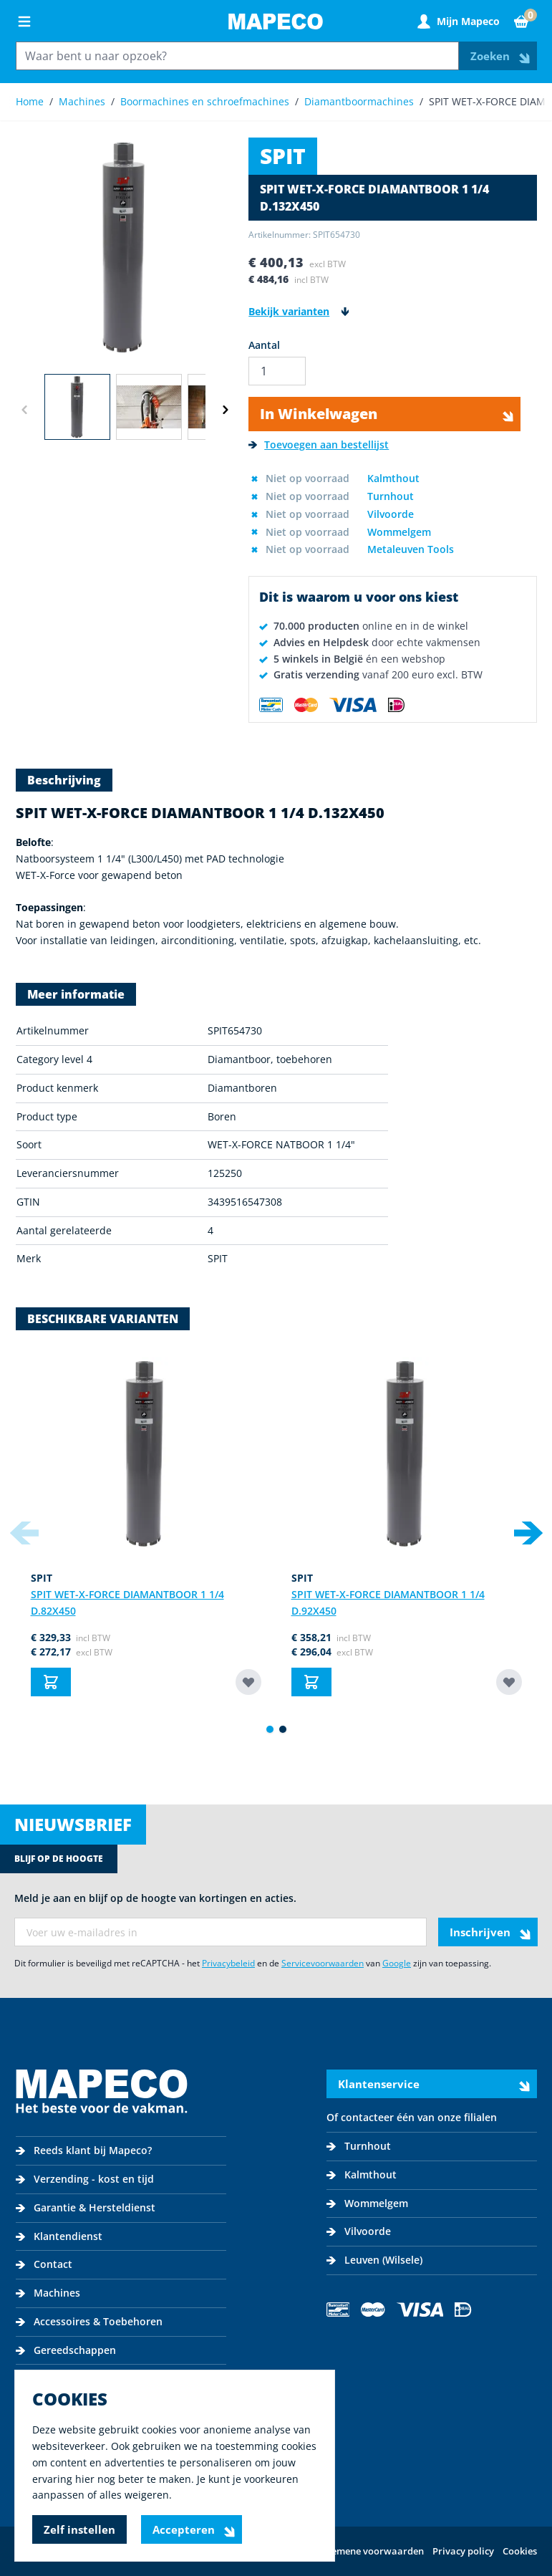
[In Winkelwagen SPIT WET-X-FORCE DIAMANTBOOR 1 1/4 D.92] (311, 1682)
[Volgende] (225, 409)
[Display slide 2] (282, 1729)
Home (30, 101)
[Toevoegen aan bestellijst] (318, 445)
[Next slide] (528, 1533)
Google (396, 1963)
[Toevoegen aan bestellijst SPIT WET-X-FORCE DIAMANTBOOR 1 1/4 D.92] (509, 1682)
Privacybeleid (228, 1963)
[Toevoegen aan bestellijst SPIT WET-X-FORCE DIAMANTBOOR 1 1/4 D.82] (248, 1682)
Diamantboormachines (359, 101)
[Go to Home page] (275, 21)
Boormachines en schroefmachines (204, 101)
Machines (82, 101)
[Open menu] (24, 21)
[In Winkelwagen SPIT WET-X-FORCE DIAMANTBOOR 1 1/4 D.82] (51, 1682)
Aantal (264, 345)
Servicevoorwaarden (322, 1963)
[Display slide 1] (269, 1729)
